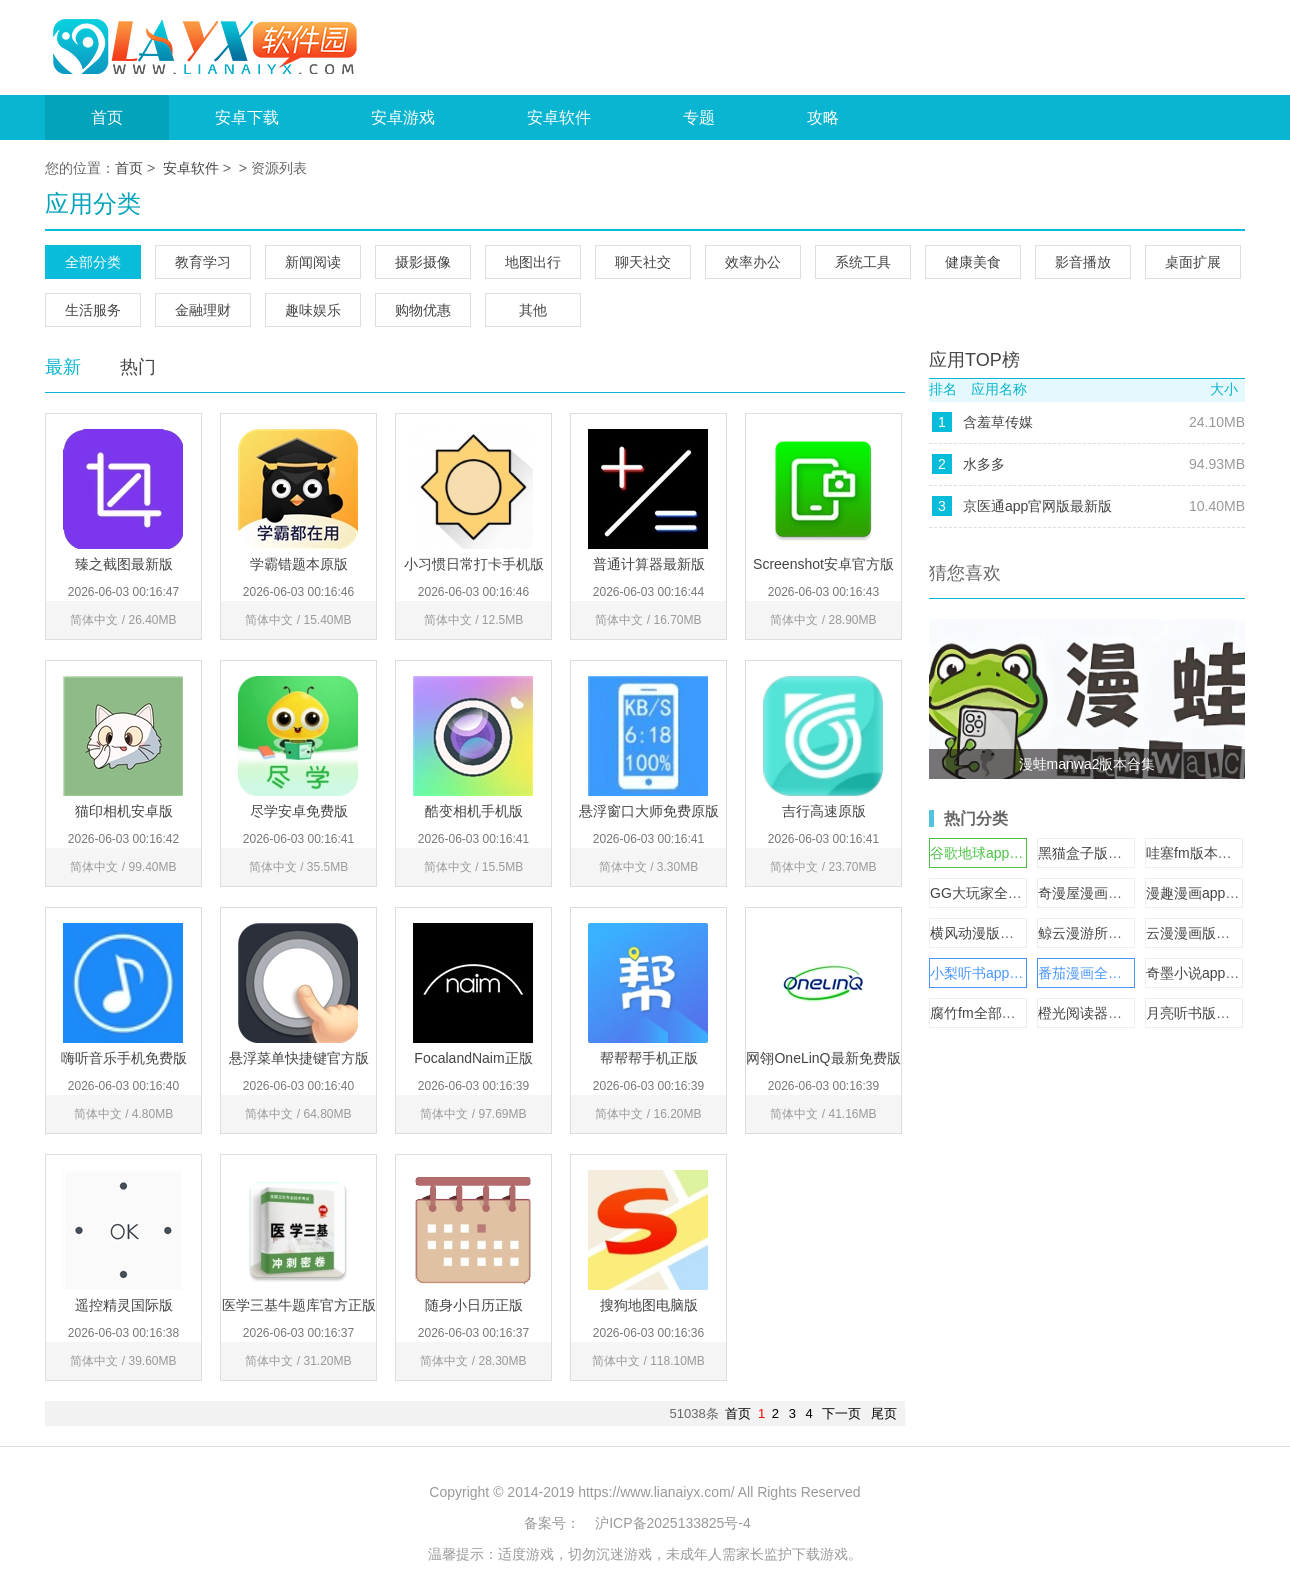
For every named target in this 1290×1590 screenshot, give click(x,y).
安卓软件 (559, 117)
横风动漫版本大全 (986, 933)
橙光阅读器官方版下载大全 (1122, 1013)
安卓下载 (247, 117)
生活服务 (93, 310)
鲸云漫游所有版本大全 (1108, 933)
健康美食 (973, 262)
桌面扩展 (1193, 262)
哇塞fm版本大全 (1196, 853)
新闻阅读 (313, 262)
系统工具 (863, 262)
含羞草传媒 (998, 422)
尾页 (884, 1413)
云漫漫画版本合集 (1202, 933)
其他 (533, 310)
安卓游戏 (403, 117)
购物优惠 (423, 310)
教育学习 (203, 262)
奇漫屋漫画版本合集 (1101, 893)
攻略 (823, 117)
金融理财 (203, 310)
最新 (63, 367)
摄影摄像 (423, 262)
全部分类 (93, 262)
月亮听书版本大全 (1202, 1013)
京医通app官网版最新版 (1037, 506)
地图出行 (533, 262)
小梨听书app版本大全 (997, 973)
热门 (138, 367)
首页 (107, 117)
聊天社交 (643, 262)
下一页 (841, 1413)
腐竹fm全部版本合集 (994, 1013)
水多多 (984, 464)
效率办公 (753, 262)
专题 (699, 117)
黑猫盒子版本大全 (1094, 853)
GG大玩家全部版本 (990, 893)
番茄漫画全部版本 (1094, 973)
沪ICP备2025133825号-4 (673, 1523)
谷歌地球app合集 (983, 853)
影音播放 (1083, 262)
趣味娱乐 (313, 310)
